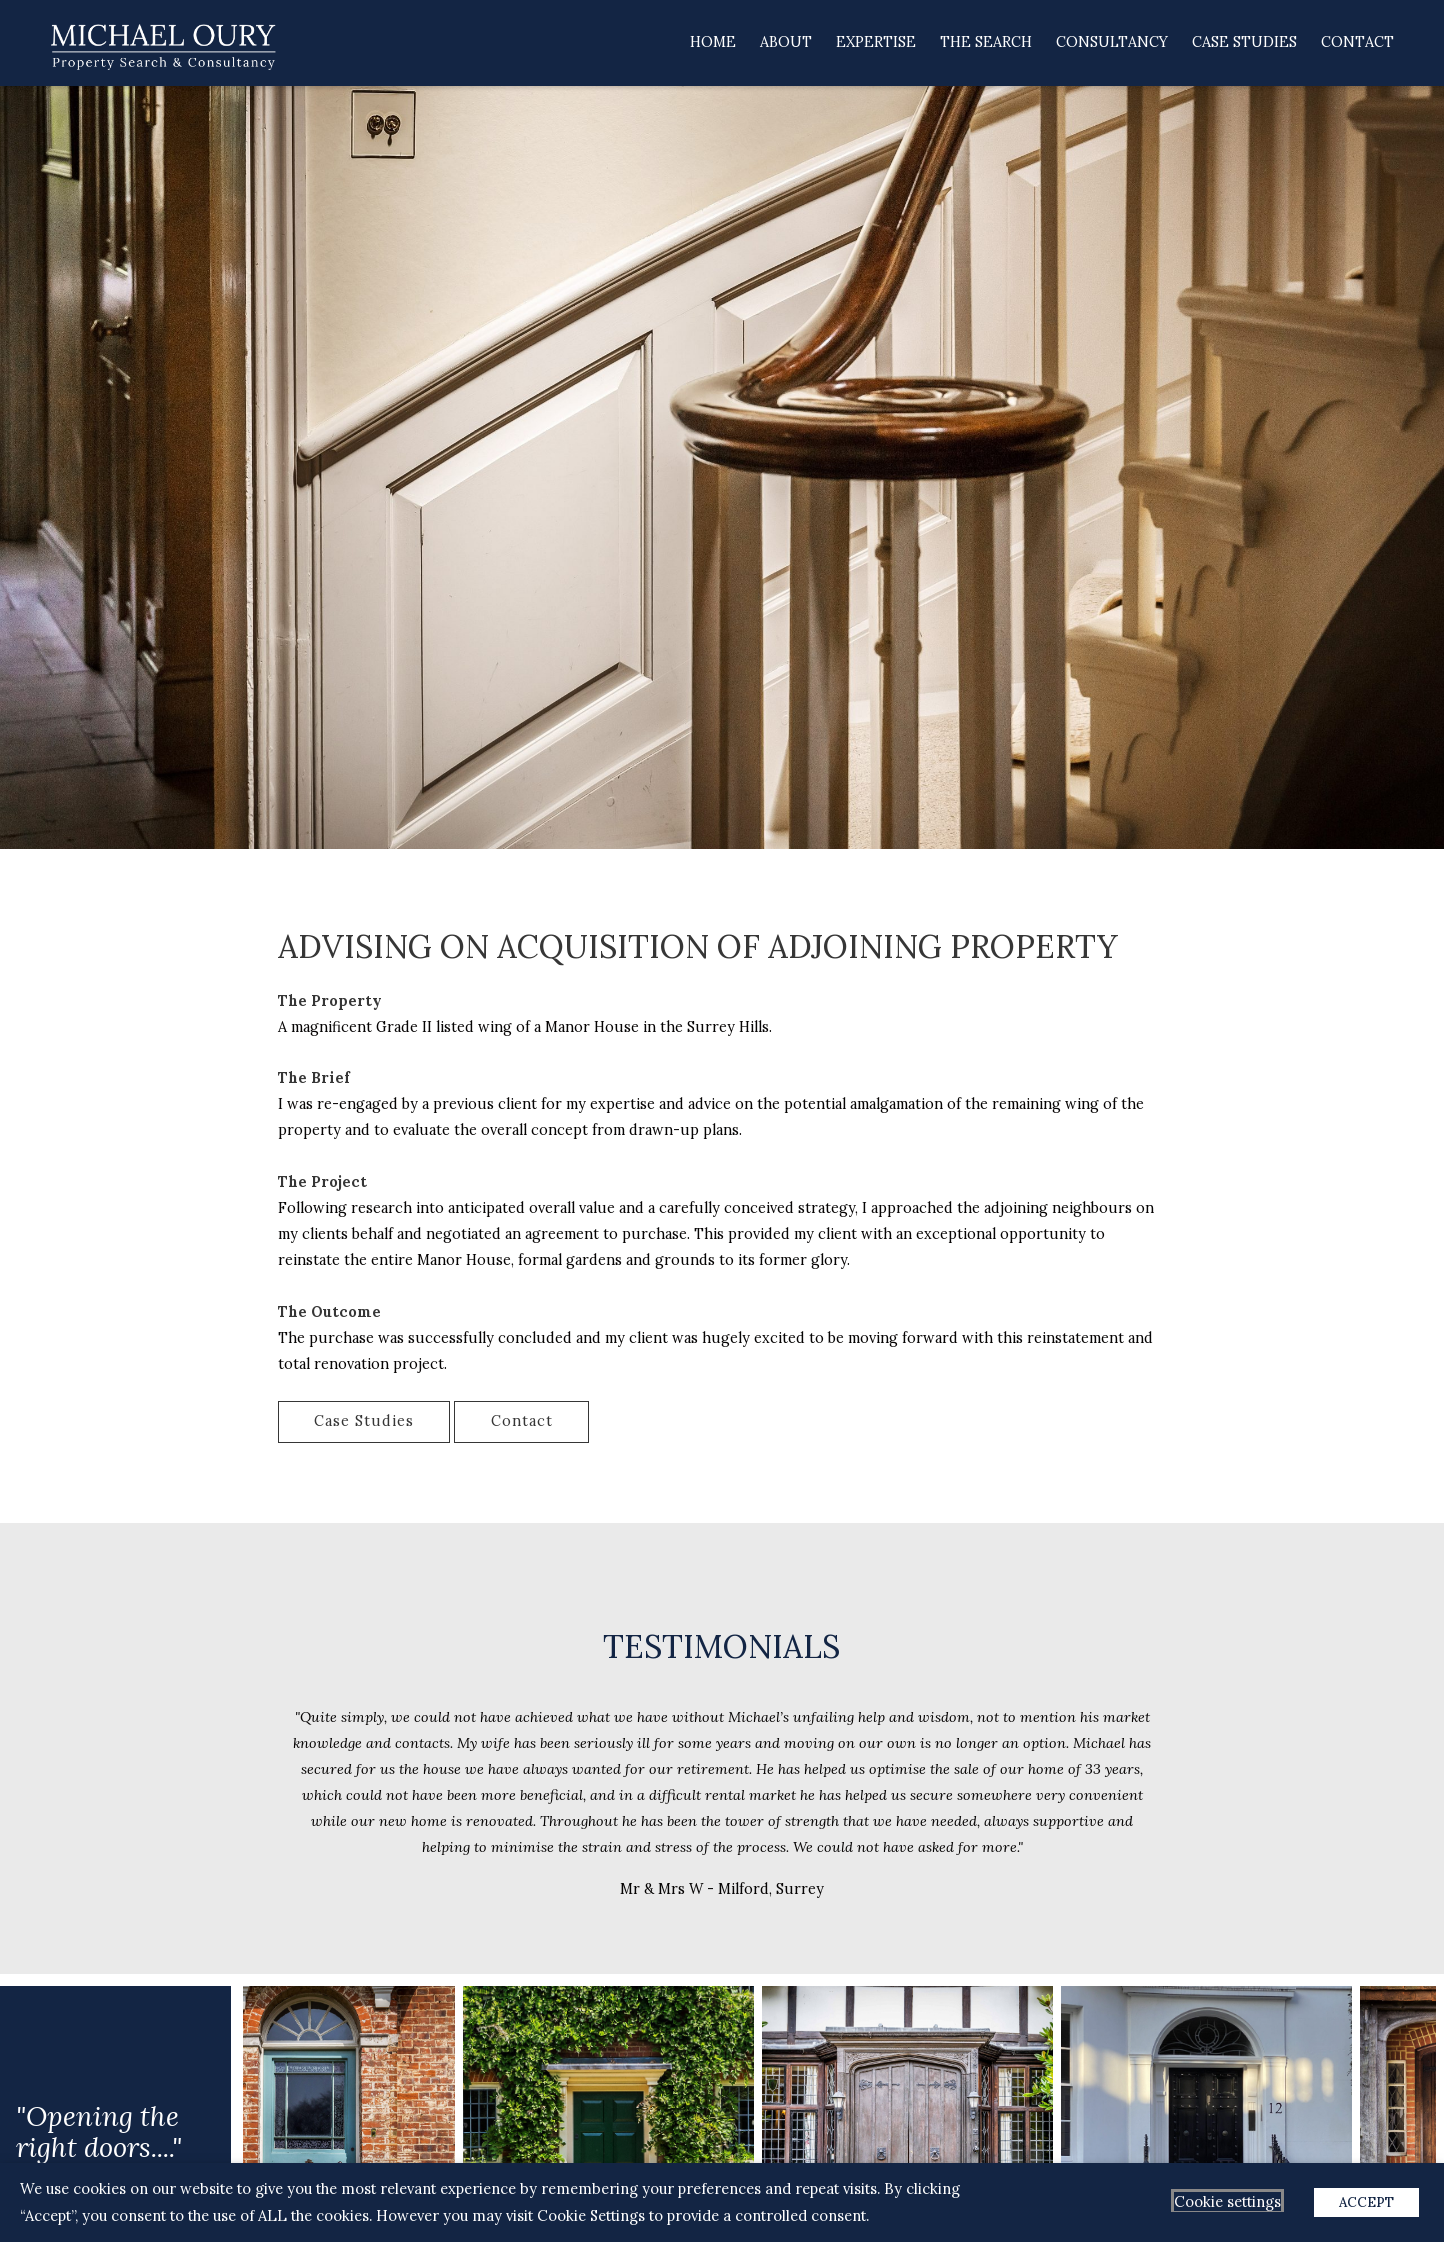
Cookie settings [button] (1227, 2201)
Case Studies (1244, 42)
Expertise (876, 42)
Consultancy (1112, 42)
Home (713, 42)
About (786, 42)
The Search (986, 42)
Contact (1357, 42)
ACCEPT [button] (1366, 2202)
